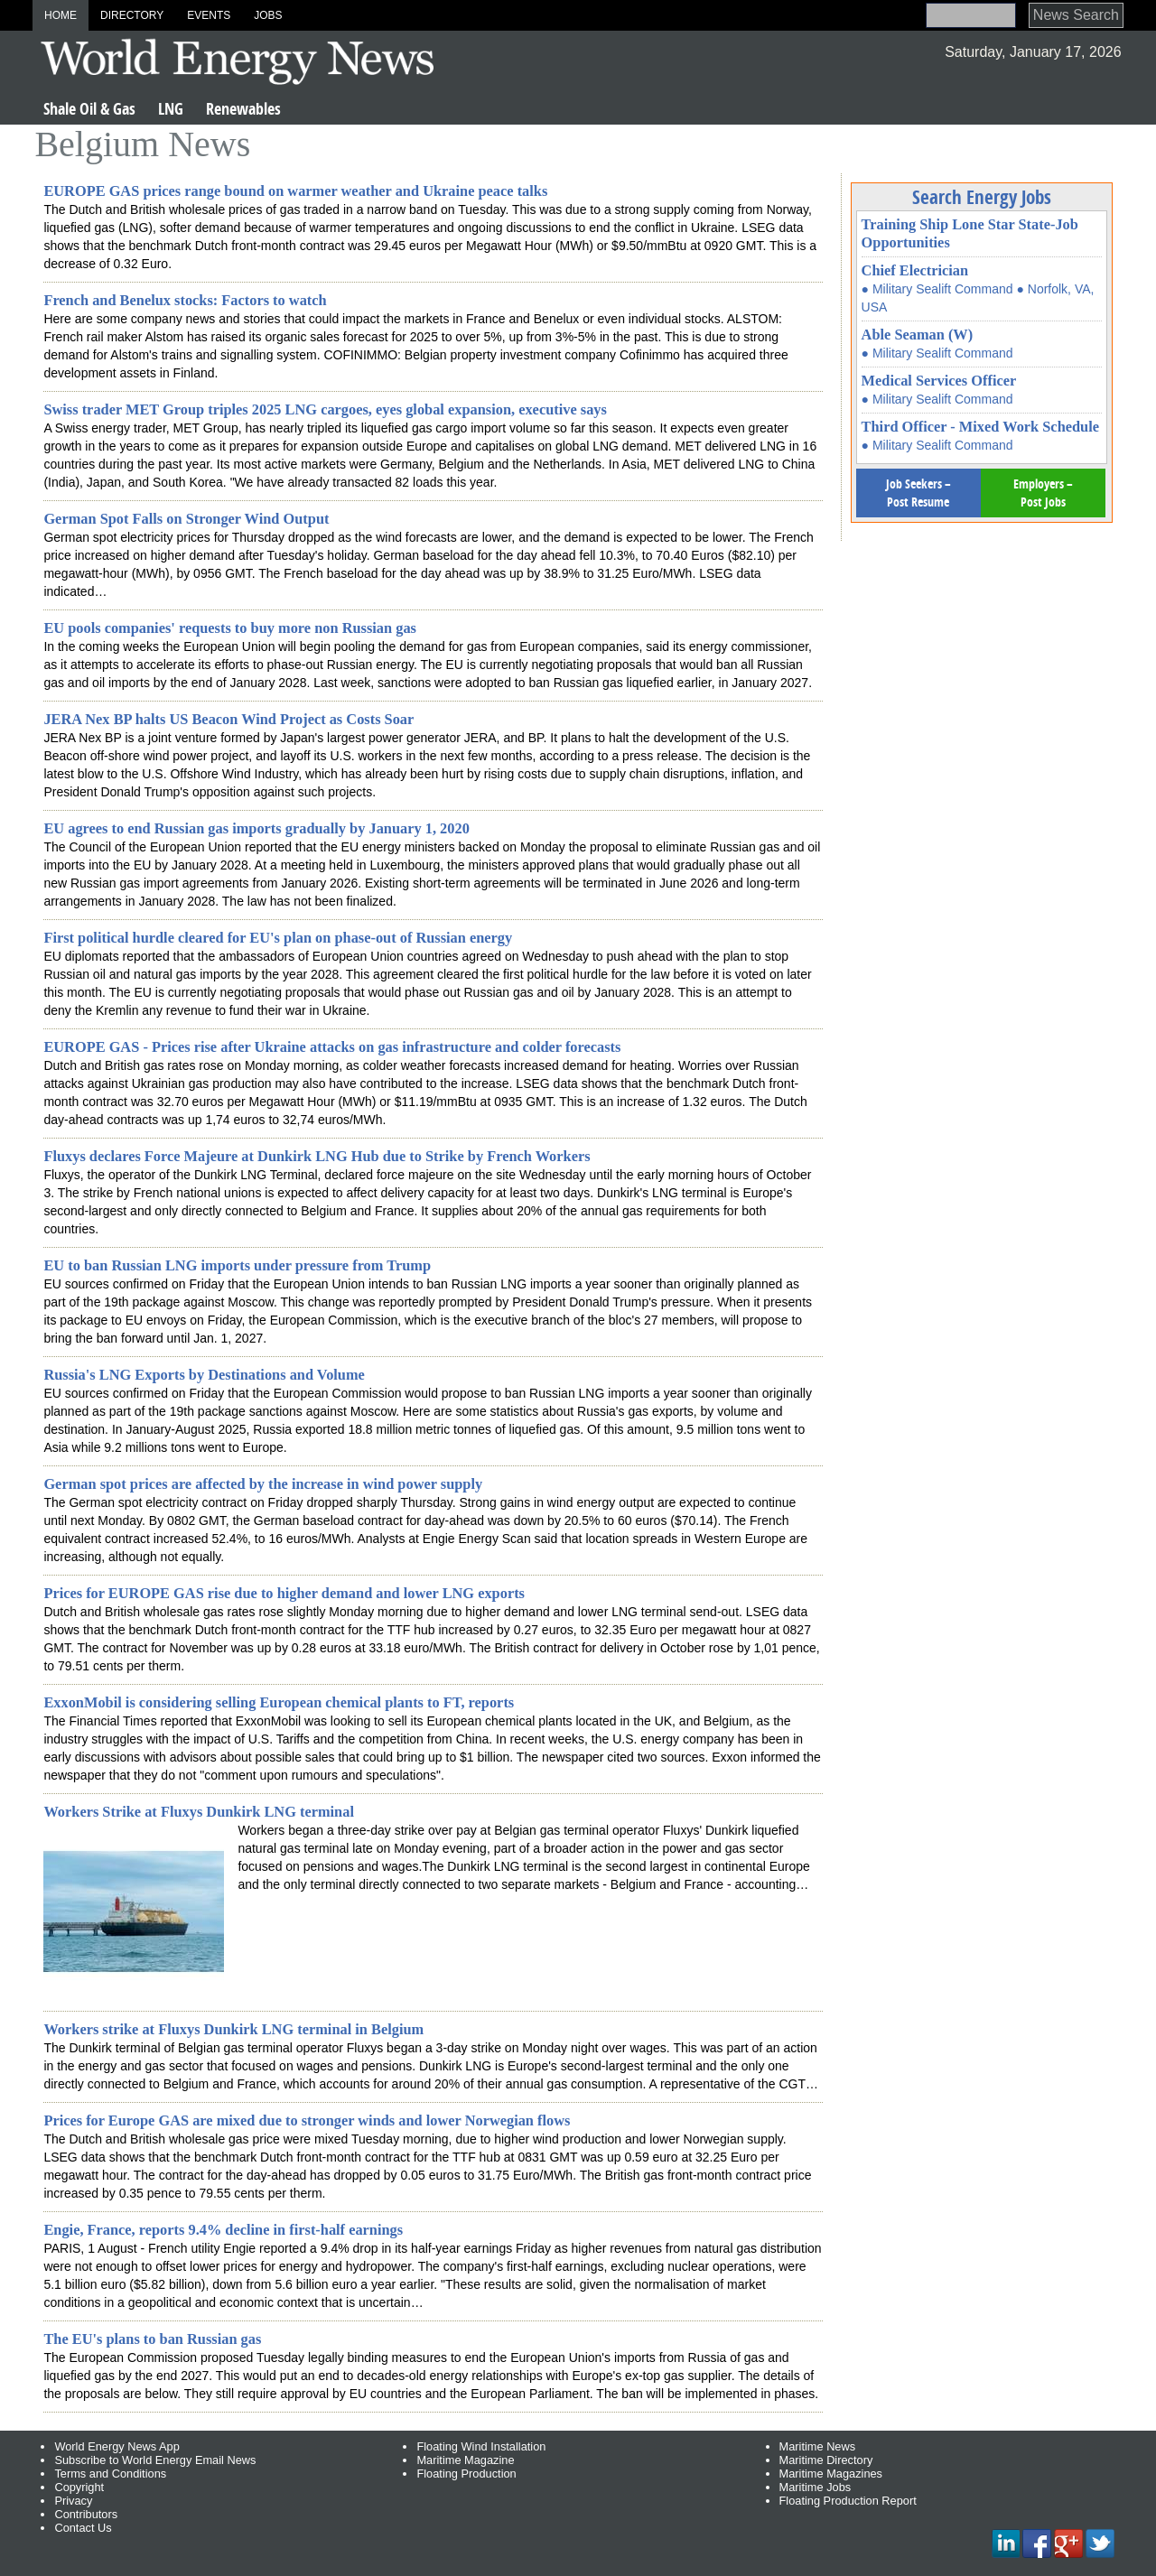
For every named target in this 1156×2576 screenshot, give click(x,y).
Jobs (268, 15)
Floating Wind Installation (480, 2446)
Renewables (243, 109)
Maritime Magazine (465, 2460)
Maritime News (817, 2446)
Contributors (85, 2514)
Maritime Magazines (831, 2473)
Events (208, 15)
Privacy (73, 2500)
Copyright (79, 2487)
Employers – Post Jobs (1043, 492)
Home (60, 15)
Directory (131, 15)
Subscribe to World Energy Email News (155, 2460)
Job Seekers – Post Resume (918, 492)
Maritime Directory (826, 2460)
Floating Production (466, 2473)
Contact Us (82, 2527)
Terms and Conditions (110, 2473)
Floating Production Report (848, 2500)
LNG (170, 109)
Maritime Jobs (815, 2487)
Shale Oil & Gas (89, 109)
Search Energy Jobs (981, 197)
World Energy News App (116, 2446)
